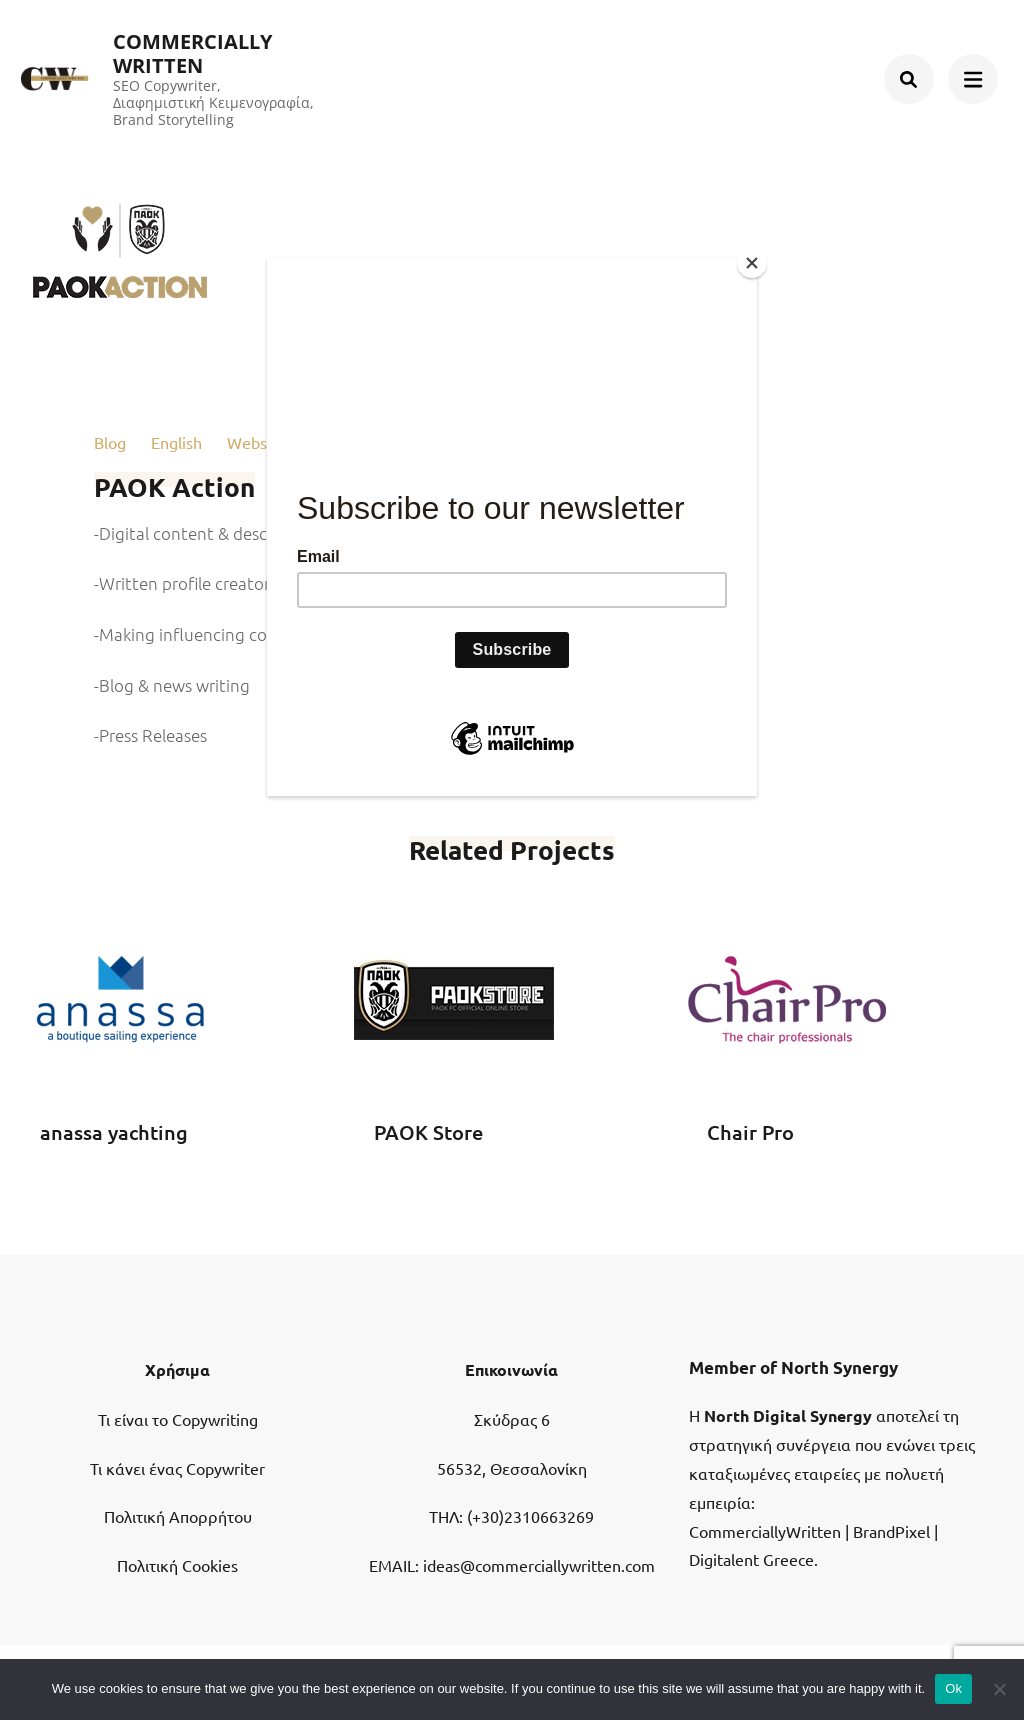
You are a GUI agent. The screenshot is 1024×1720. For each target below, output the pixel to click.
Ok (953, 1688)
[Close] (752, 263)
